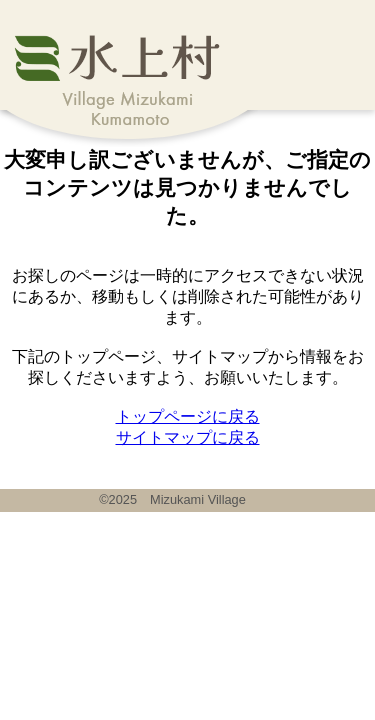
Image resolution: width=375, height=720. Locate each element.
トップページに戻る (188, 416)
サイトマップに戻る (188, 437)
